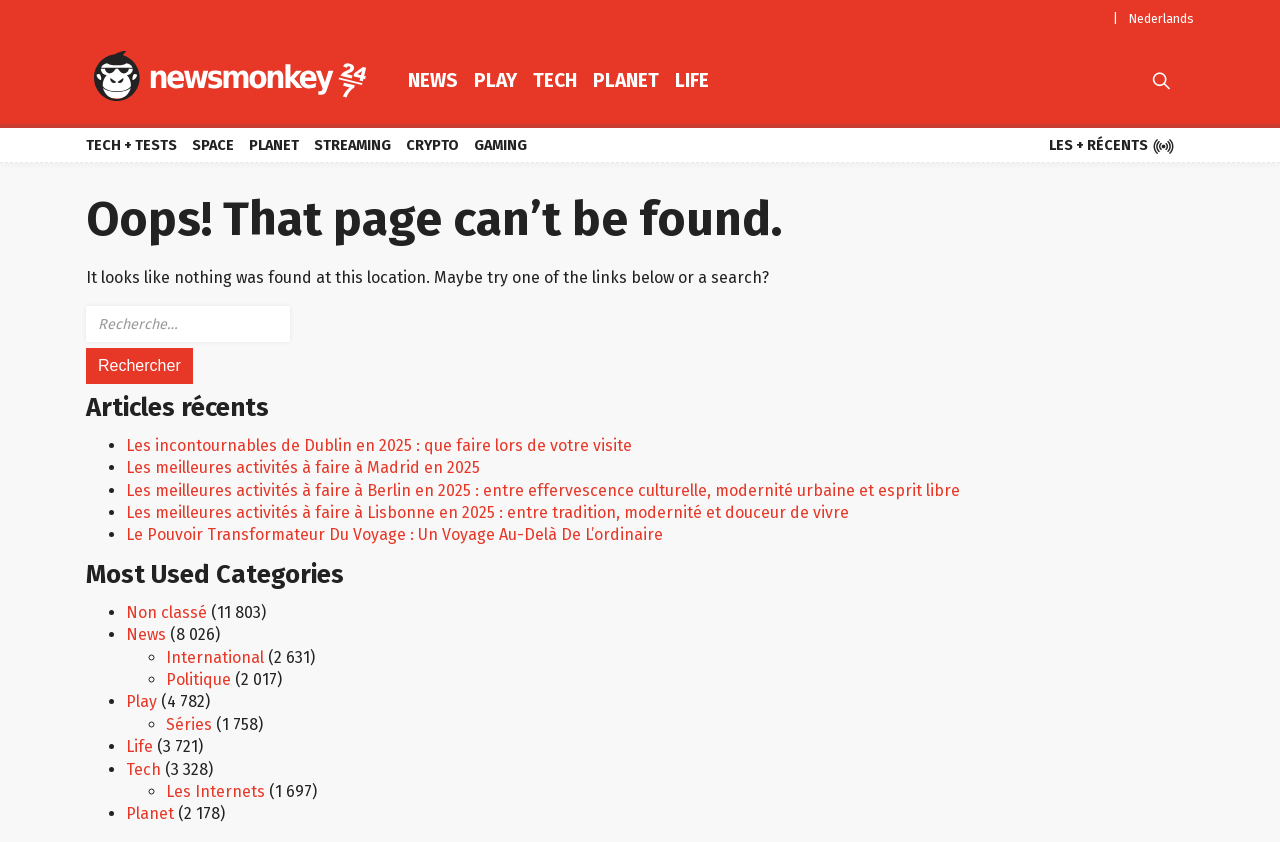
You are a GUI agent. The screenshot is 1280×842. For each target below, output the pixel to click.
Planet (626, 80)
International (215, 657)
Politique (198, 679)
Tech (555, 80)
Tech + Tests (131, 145)
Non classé (166, 612)
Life (692, 80)
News (433, 80)
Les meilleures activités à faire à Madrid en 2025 (303, 467)
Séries (189, 724)
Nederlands (1161, 18)
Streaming (352, 145)
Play (495, 80)
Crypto (432, 145)
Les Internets (215, 791)
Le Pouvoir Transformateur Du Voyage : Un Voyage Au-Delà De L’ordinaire (394, 534)
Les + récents (1112, 147)
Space (213, 145)
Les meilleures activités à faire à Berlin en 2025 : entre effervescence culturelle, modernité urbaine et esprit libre (543, 490)
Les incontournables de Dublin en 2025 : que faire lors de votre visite (379, 445)
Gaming (500, 145)
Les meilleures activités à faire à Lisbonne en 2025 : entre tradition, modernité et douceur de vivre (487, 512)
